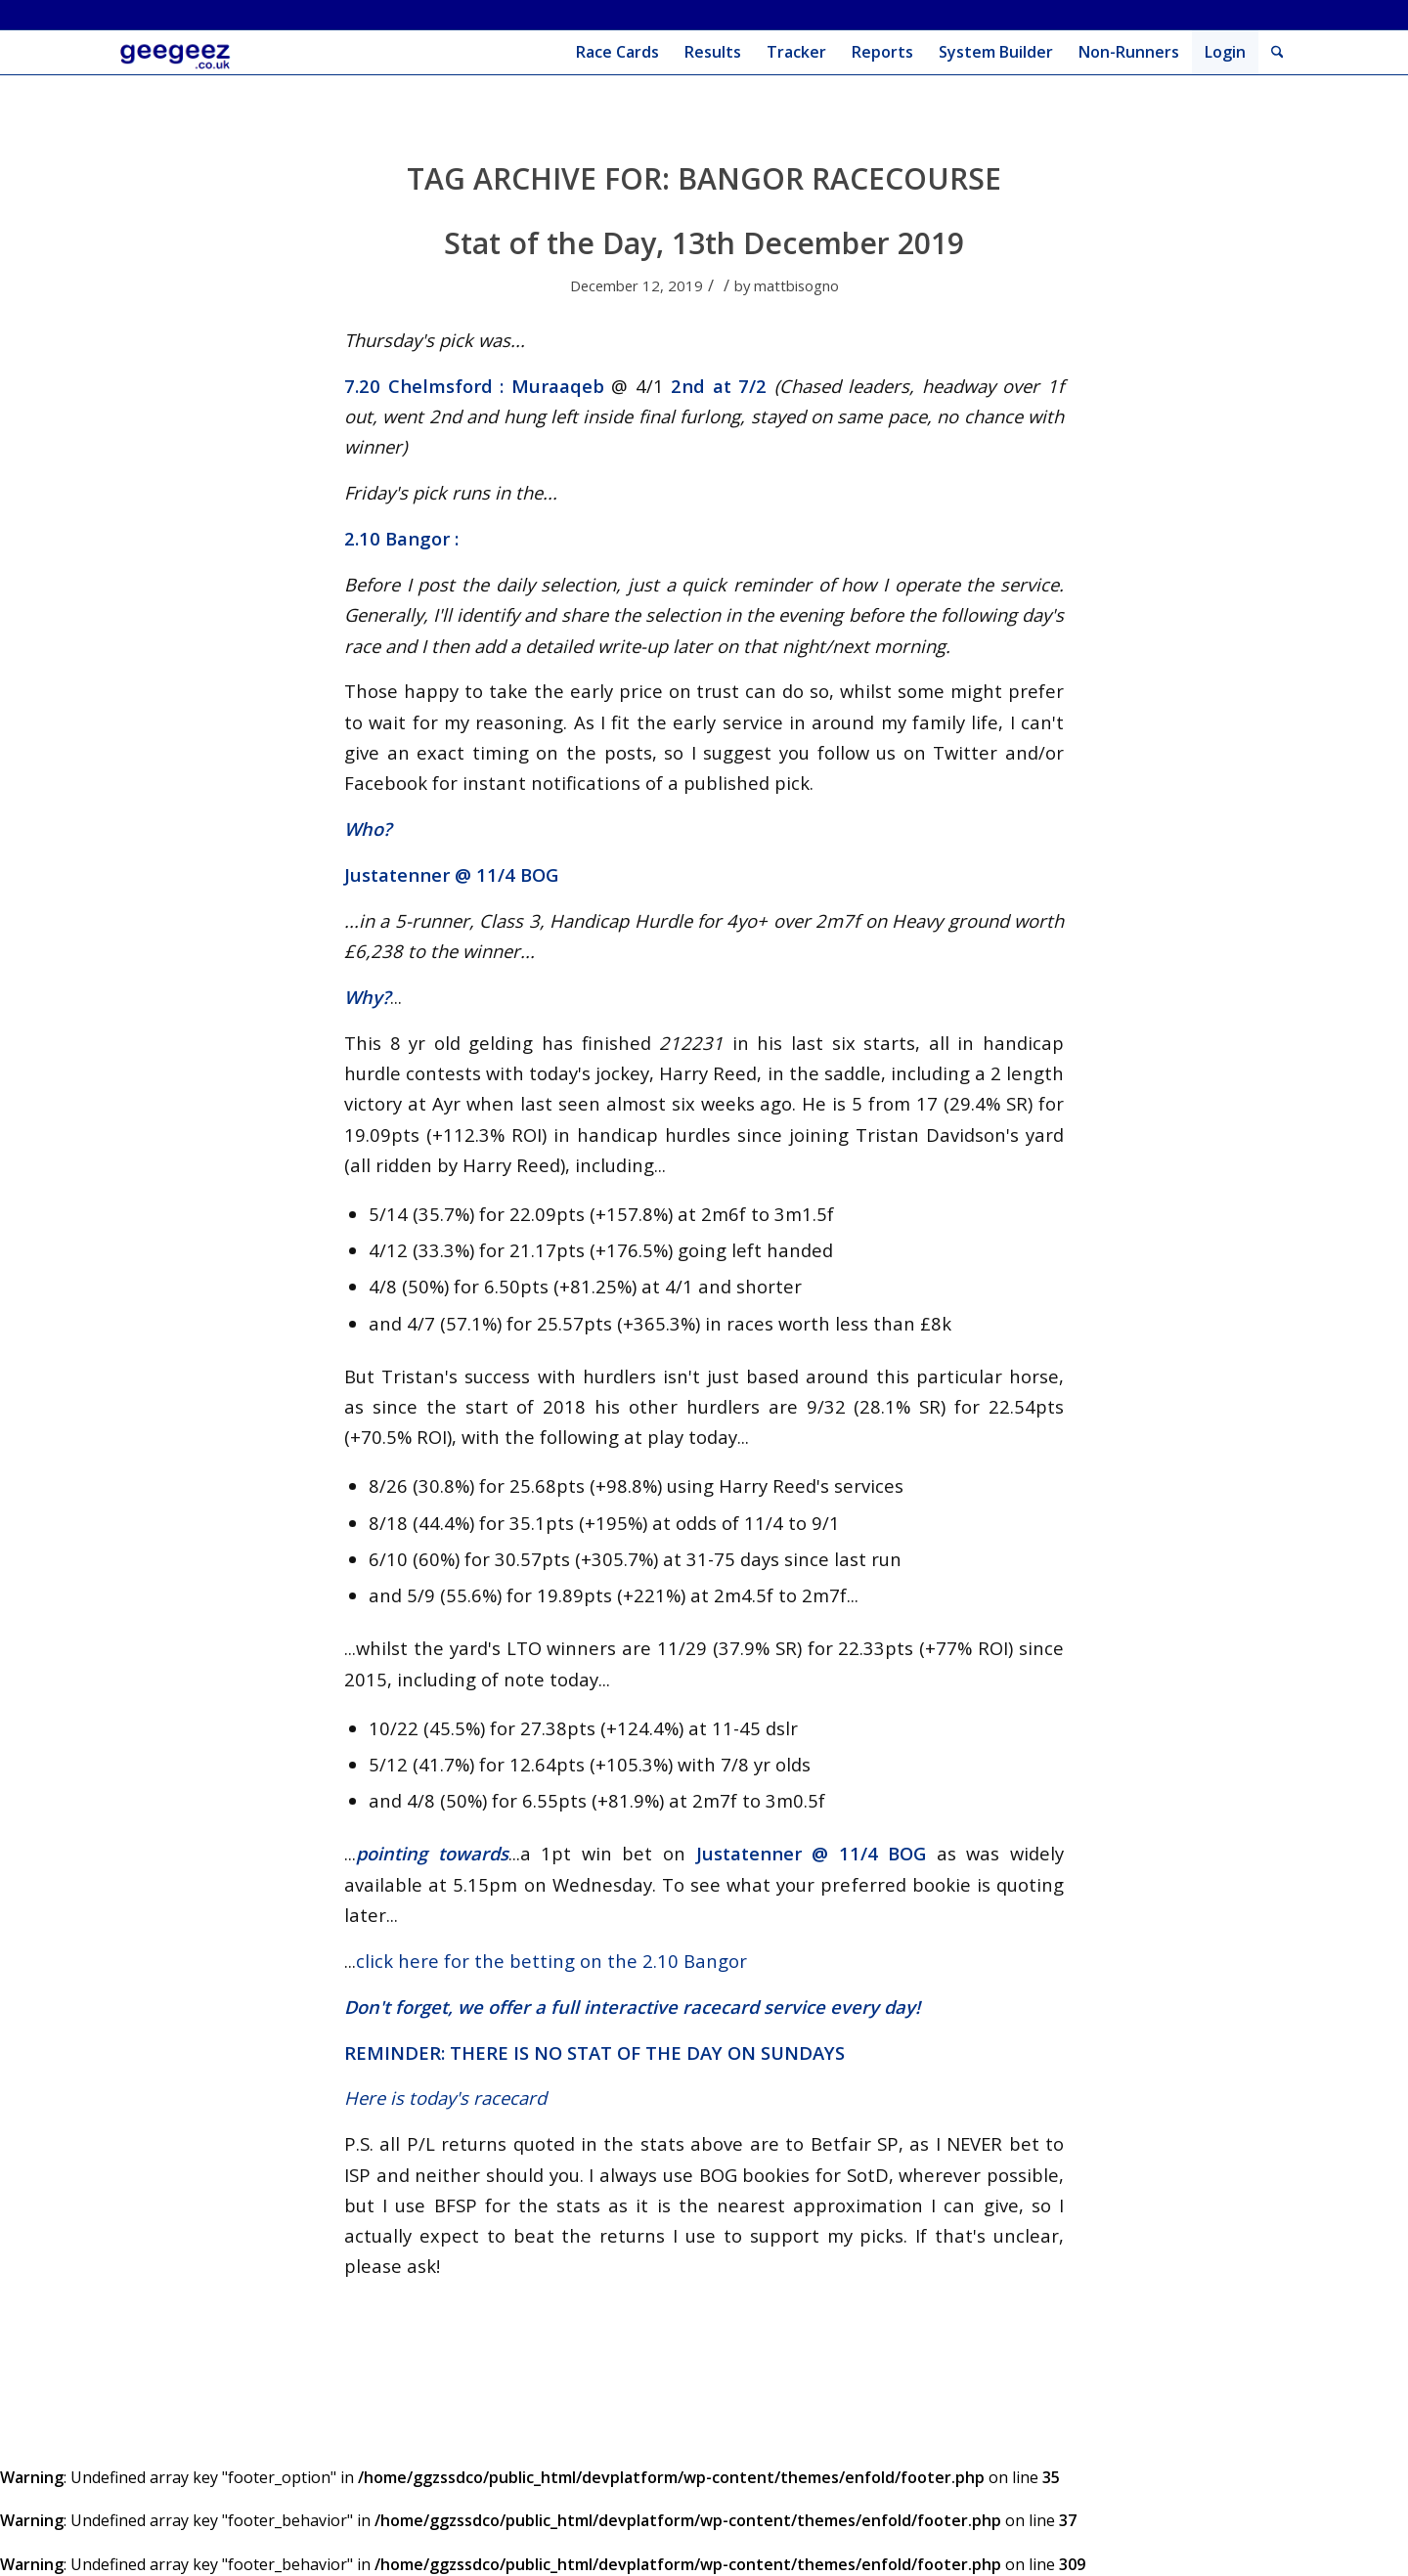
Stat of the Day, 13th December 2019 (704, 243)
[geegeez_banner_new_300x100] (178, 52)
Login (1225, 52)
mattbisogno (796, 285)
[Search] (1277, 52)
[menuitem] (617, 52)
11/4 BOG (517, 874)
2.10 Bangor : (401, 538)
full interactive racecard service (687, 2006)
